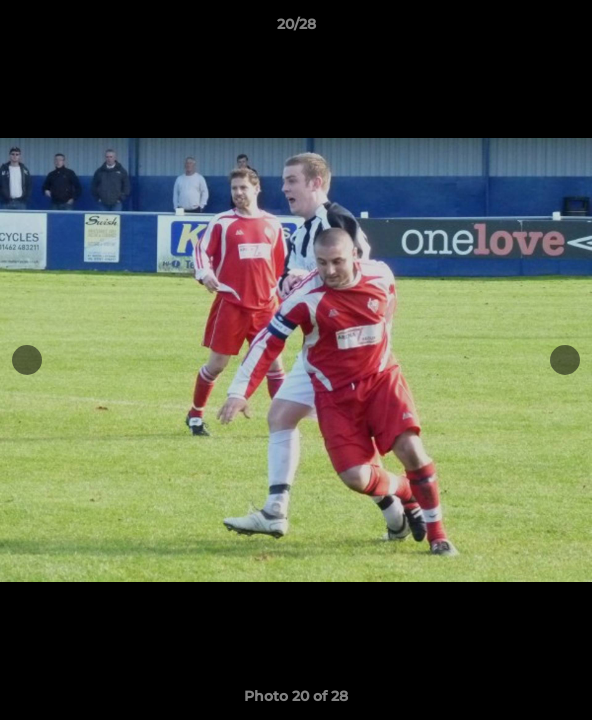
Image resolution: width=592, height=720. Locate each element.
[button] (568, 29)
